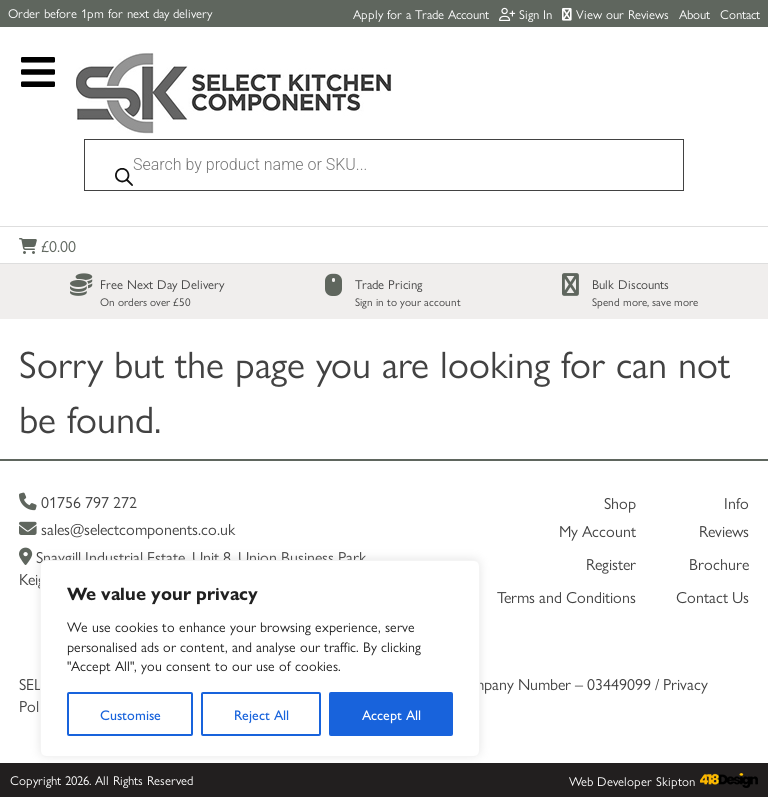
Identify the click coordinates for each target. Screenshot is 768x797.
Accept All (391, 714)
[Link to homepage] (234, 95)
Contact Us (712, 596)
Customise (130, 714)
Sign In (525, 13)
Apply (421, 13)
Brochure (719, 563)
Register (611, 563)
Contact (740, 13)
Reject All (261, 714)
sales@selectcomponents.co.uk (127, 528)
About (694, 13)
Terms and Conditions (566, 596)
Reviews (724, 530)
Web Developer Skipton (632, 780)
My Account (597, 530)
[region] (260, 658)
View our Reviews (615, 13)
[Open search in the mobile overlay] (384, 170)
